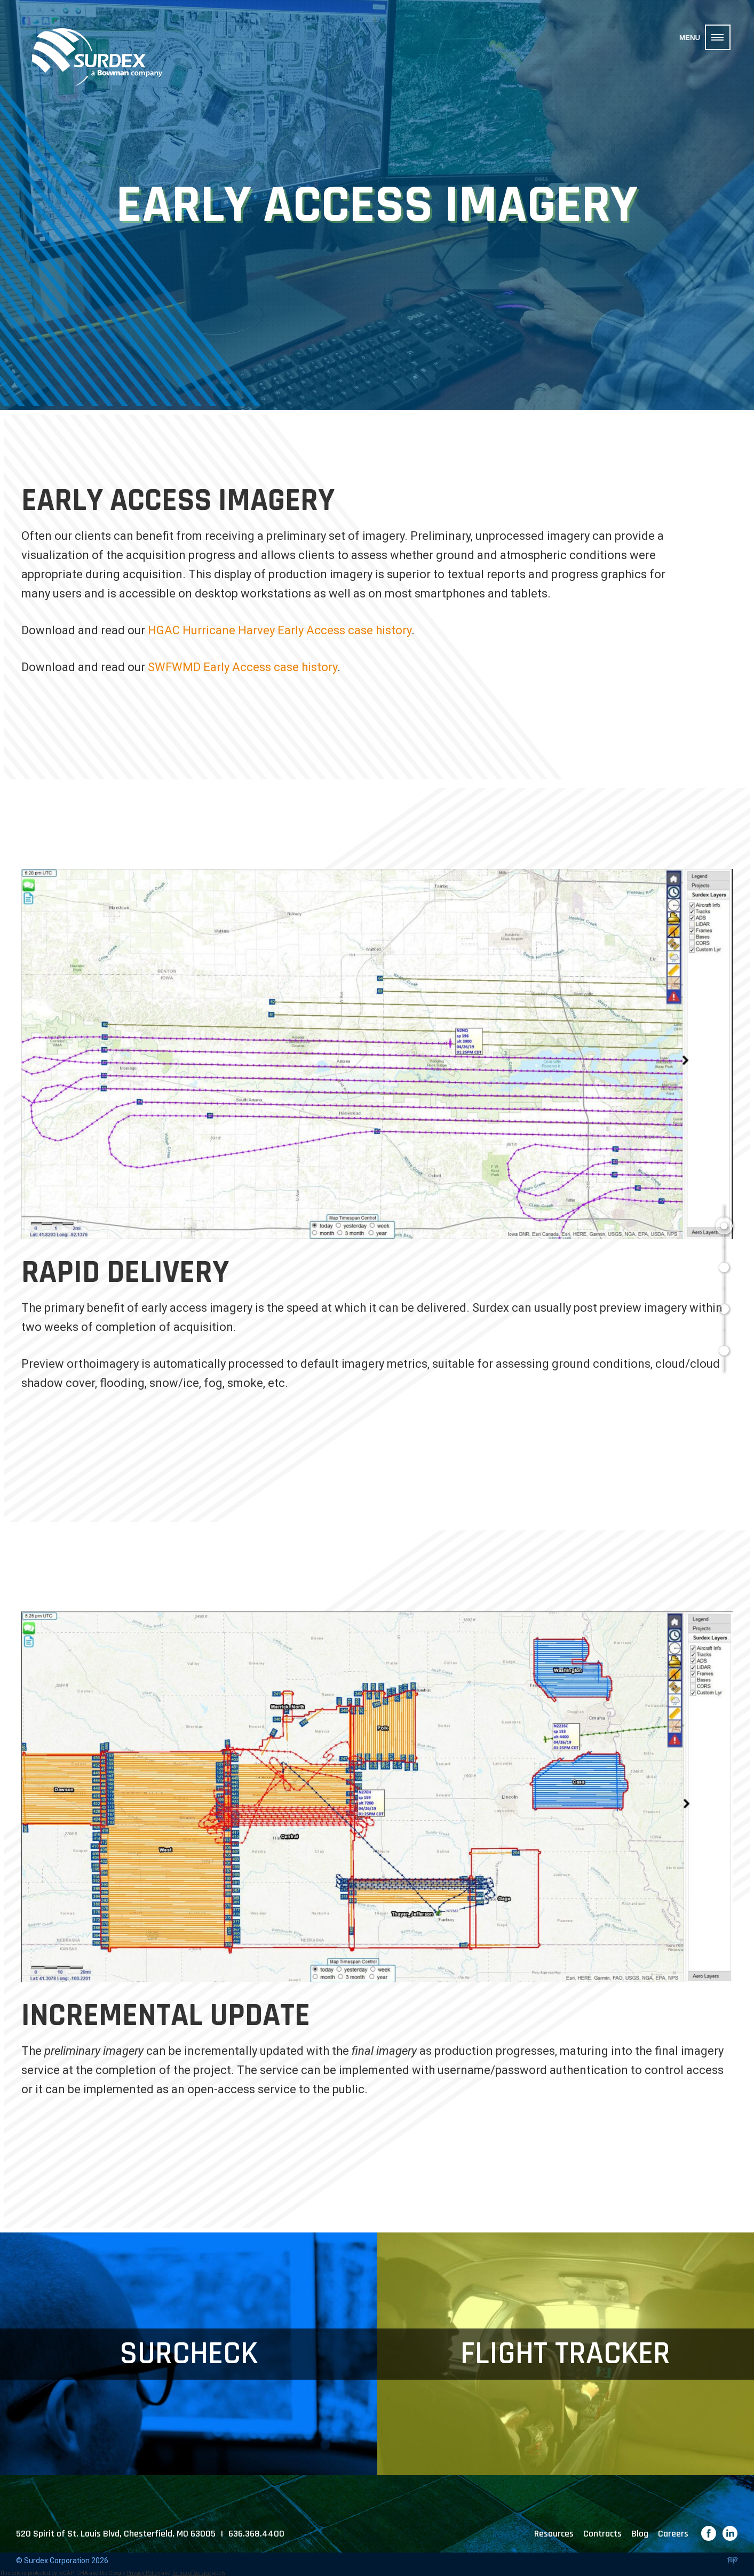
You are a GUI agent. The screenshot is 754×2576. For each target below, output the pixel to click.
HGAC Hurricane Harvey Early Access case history (279, 630)
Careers (673, 2533)
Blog (639, 2533)
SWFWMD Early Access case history (242, 667)
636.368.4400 (256, 2533)
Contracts (602, 2533)
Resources (554, 2533)
